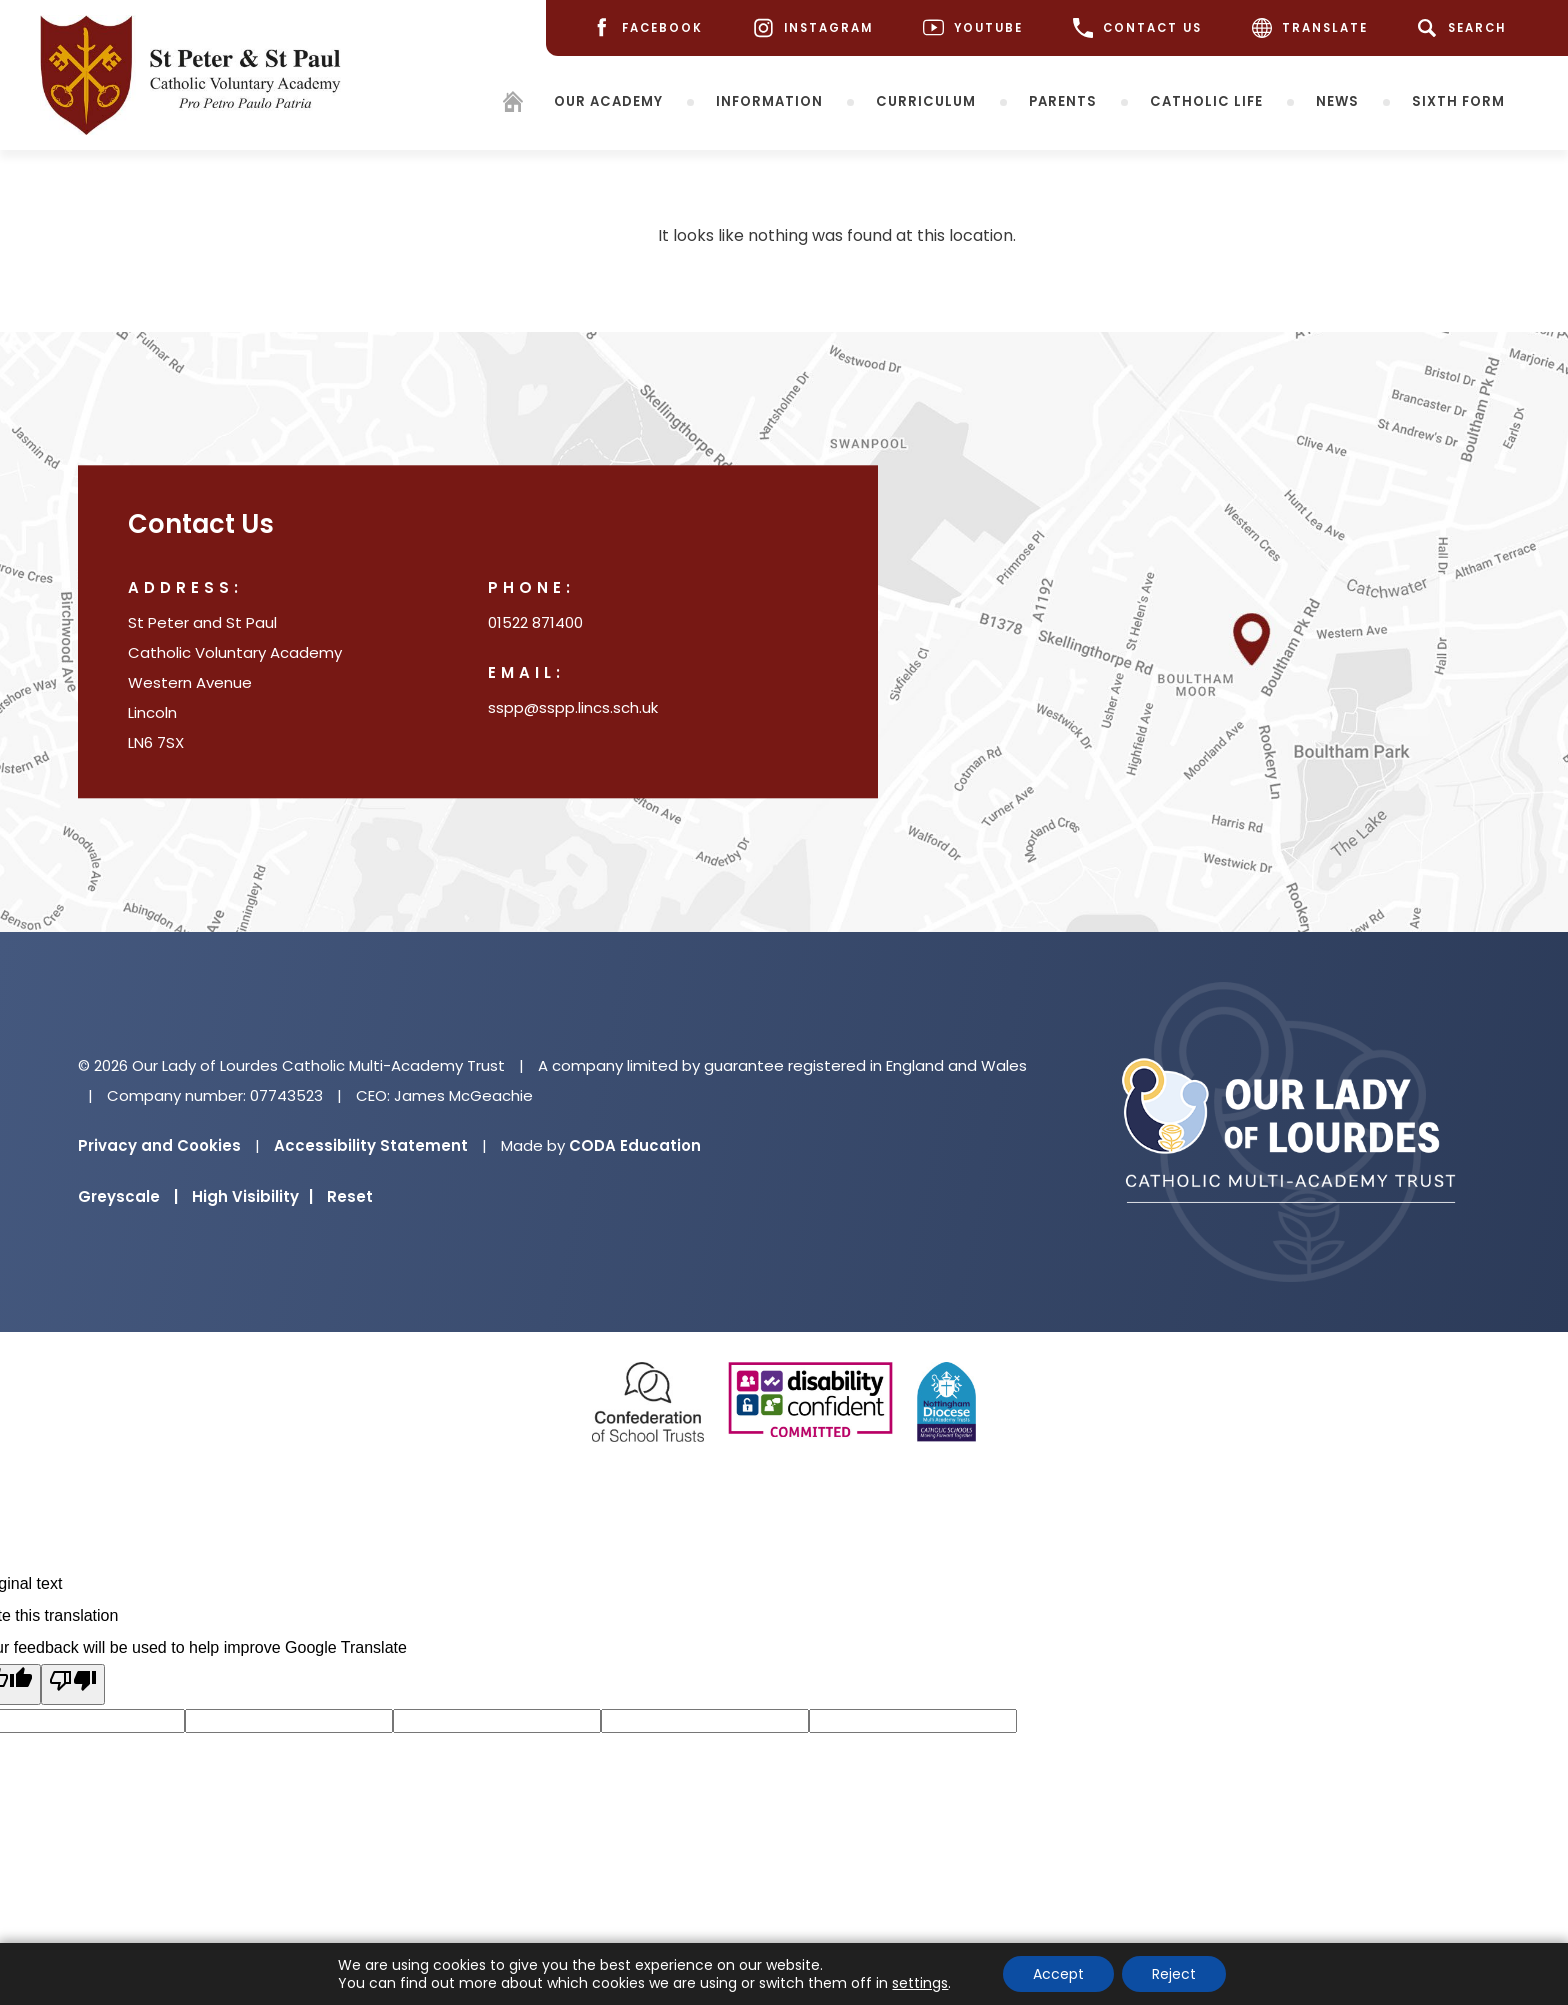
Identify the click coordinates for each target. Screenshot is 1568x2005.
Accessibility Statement (371, 1145)
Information (769, 100)
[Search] (1465, 28)
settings (920, 1983)
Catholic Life (1206, 100)
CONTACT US (1137, 28)
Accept (1058, 1974)
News (1337, 100)
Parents (1063, 100)
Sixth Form (1458, 100)
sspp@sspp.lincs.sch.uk (573, 708)
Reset (350, 1196)
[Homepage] (513, 104)
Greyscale (128, 1196)
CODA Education (635, 1145)
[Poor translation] (73, 1684)
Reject (1174, 1974)
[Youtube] (973, 28)
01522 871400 (535, 623)
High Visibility (252, 1196)
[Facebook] (647, 28)
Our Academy (608, 100)
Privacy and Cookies (159, 1145)
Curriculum (926, 100)
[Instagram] (813, 28)
